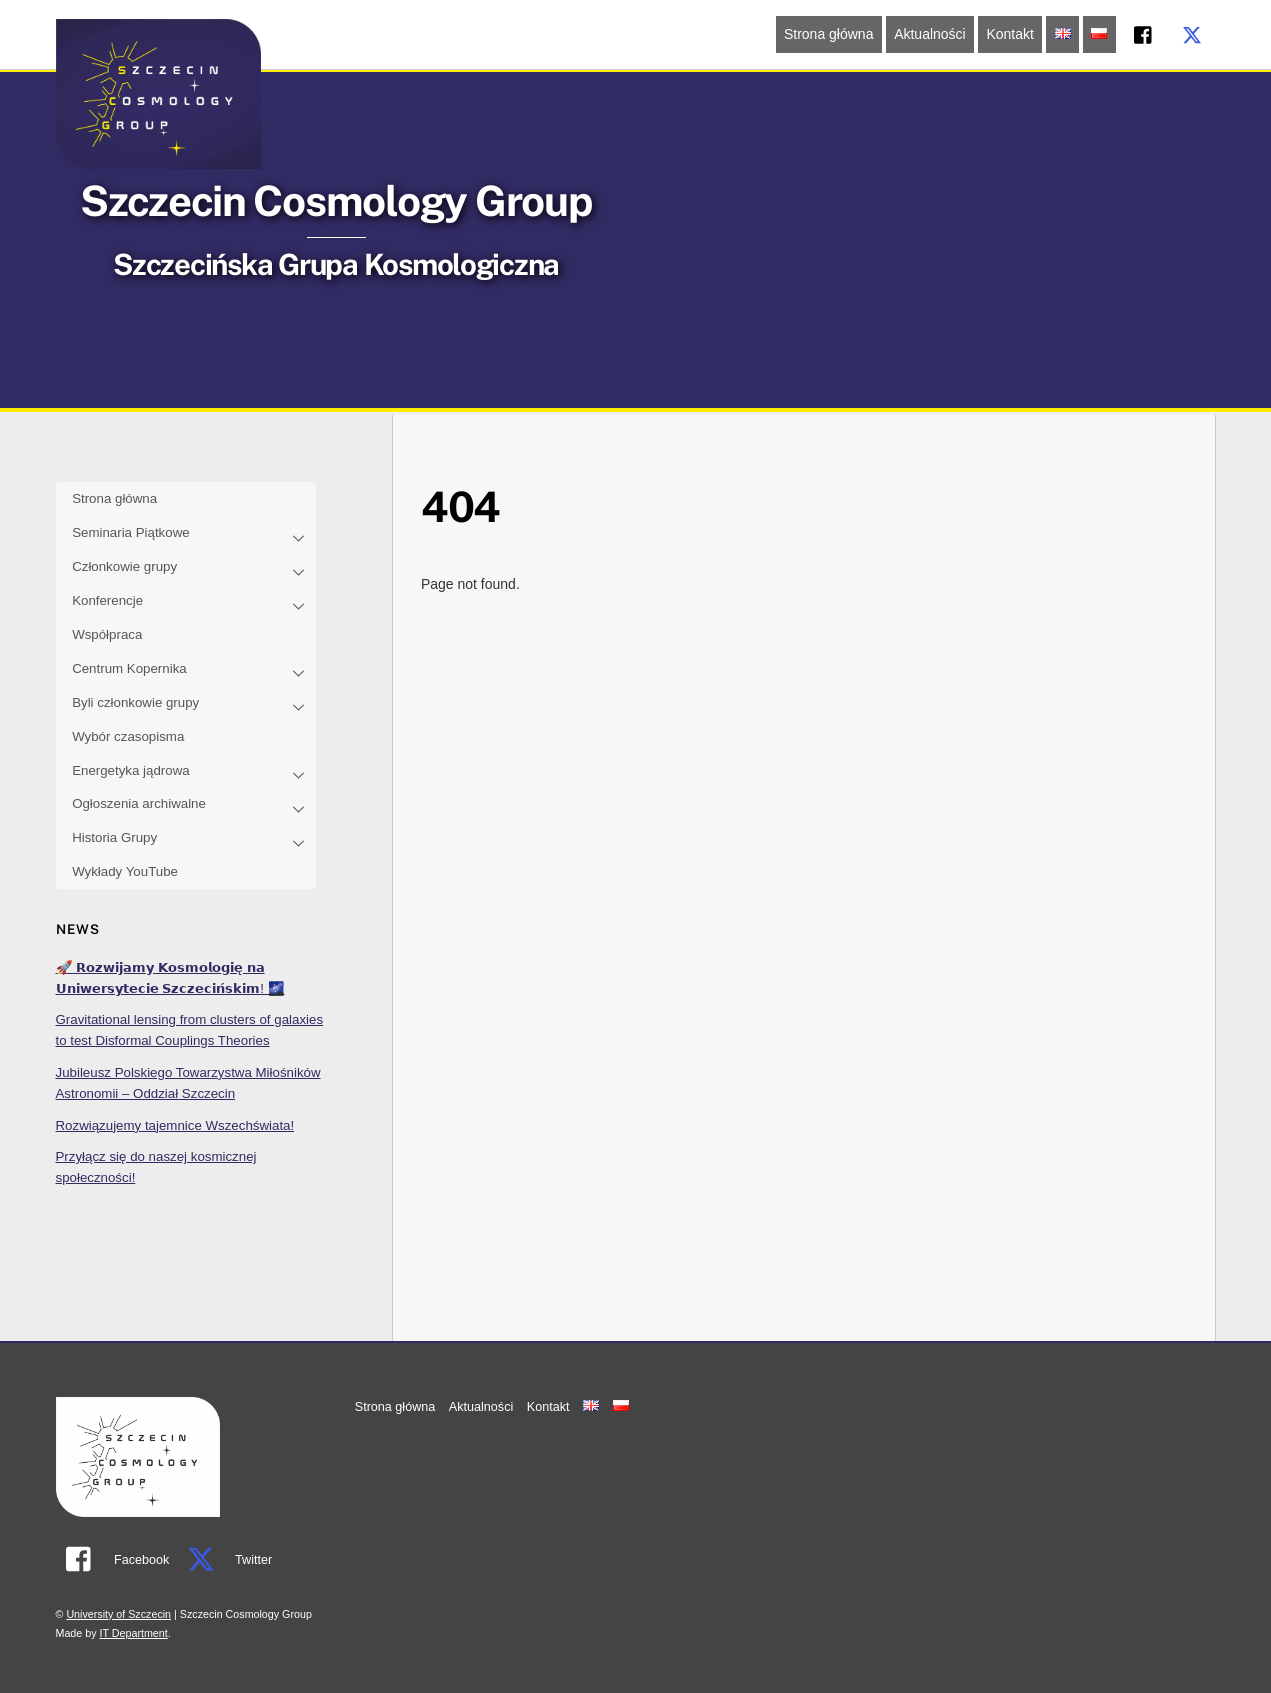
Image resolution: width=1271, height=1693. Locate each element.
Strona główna (829, 34)
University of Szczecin (118, 1614)
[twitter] (1192, 33)
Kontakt (1009, 34)
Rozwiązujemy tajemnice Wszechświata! (175, 1125)
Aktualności (930, 34)
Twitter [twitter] (224, 1560)
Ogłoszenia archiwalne (193, 806)
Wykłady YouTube (125, 871)
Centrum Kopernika (193, 670)
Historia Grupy (193, 840)
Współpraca (107, 634)
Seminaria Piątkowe (193, 535)
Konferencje (193, 603)
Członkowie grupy (193, 569)
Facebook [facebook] (113, 1560)
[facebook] (1144, 33)
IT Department (134, 1633)
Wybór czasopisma (128, 736)
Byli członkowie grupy (193, 704)
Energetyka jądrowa (193, 772)
